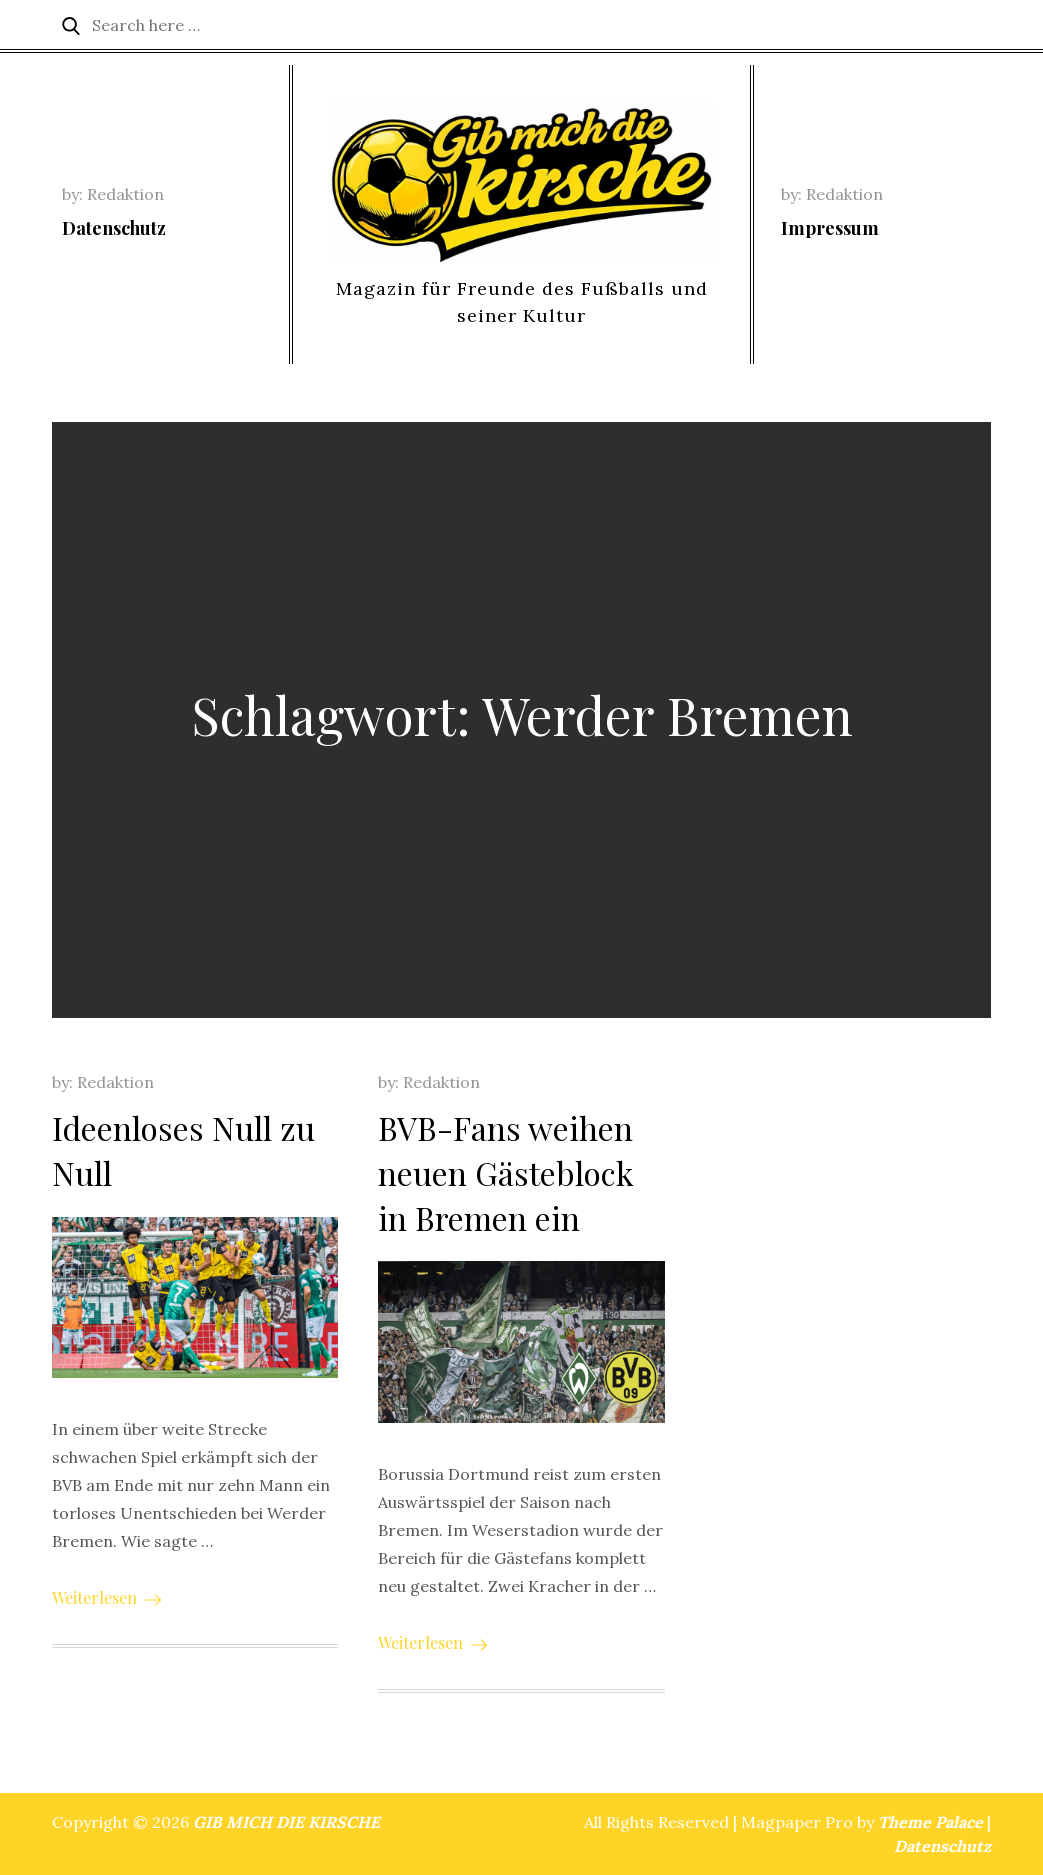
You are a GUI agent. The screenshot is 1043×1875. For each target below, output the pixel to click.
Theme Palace (930, 1822)
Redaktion (125, 194)
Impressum (830, 228)
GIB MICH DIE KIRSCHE (286, 1822)
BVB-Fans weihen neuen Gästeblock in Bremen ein (506, 1172)
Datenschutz (114, 228)
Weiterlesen (106, 1597)
